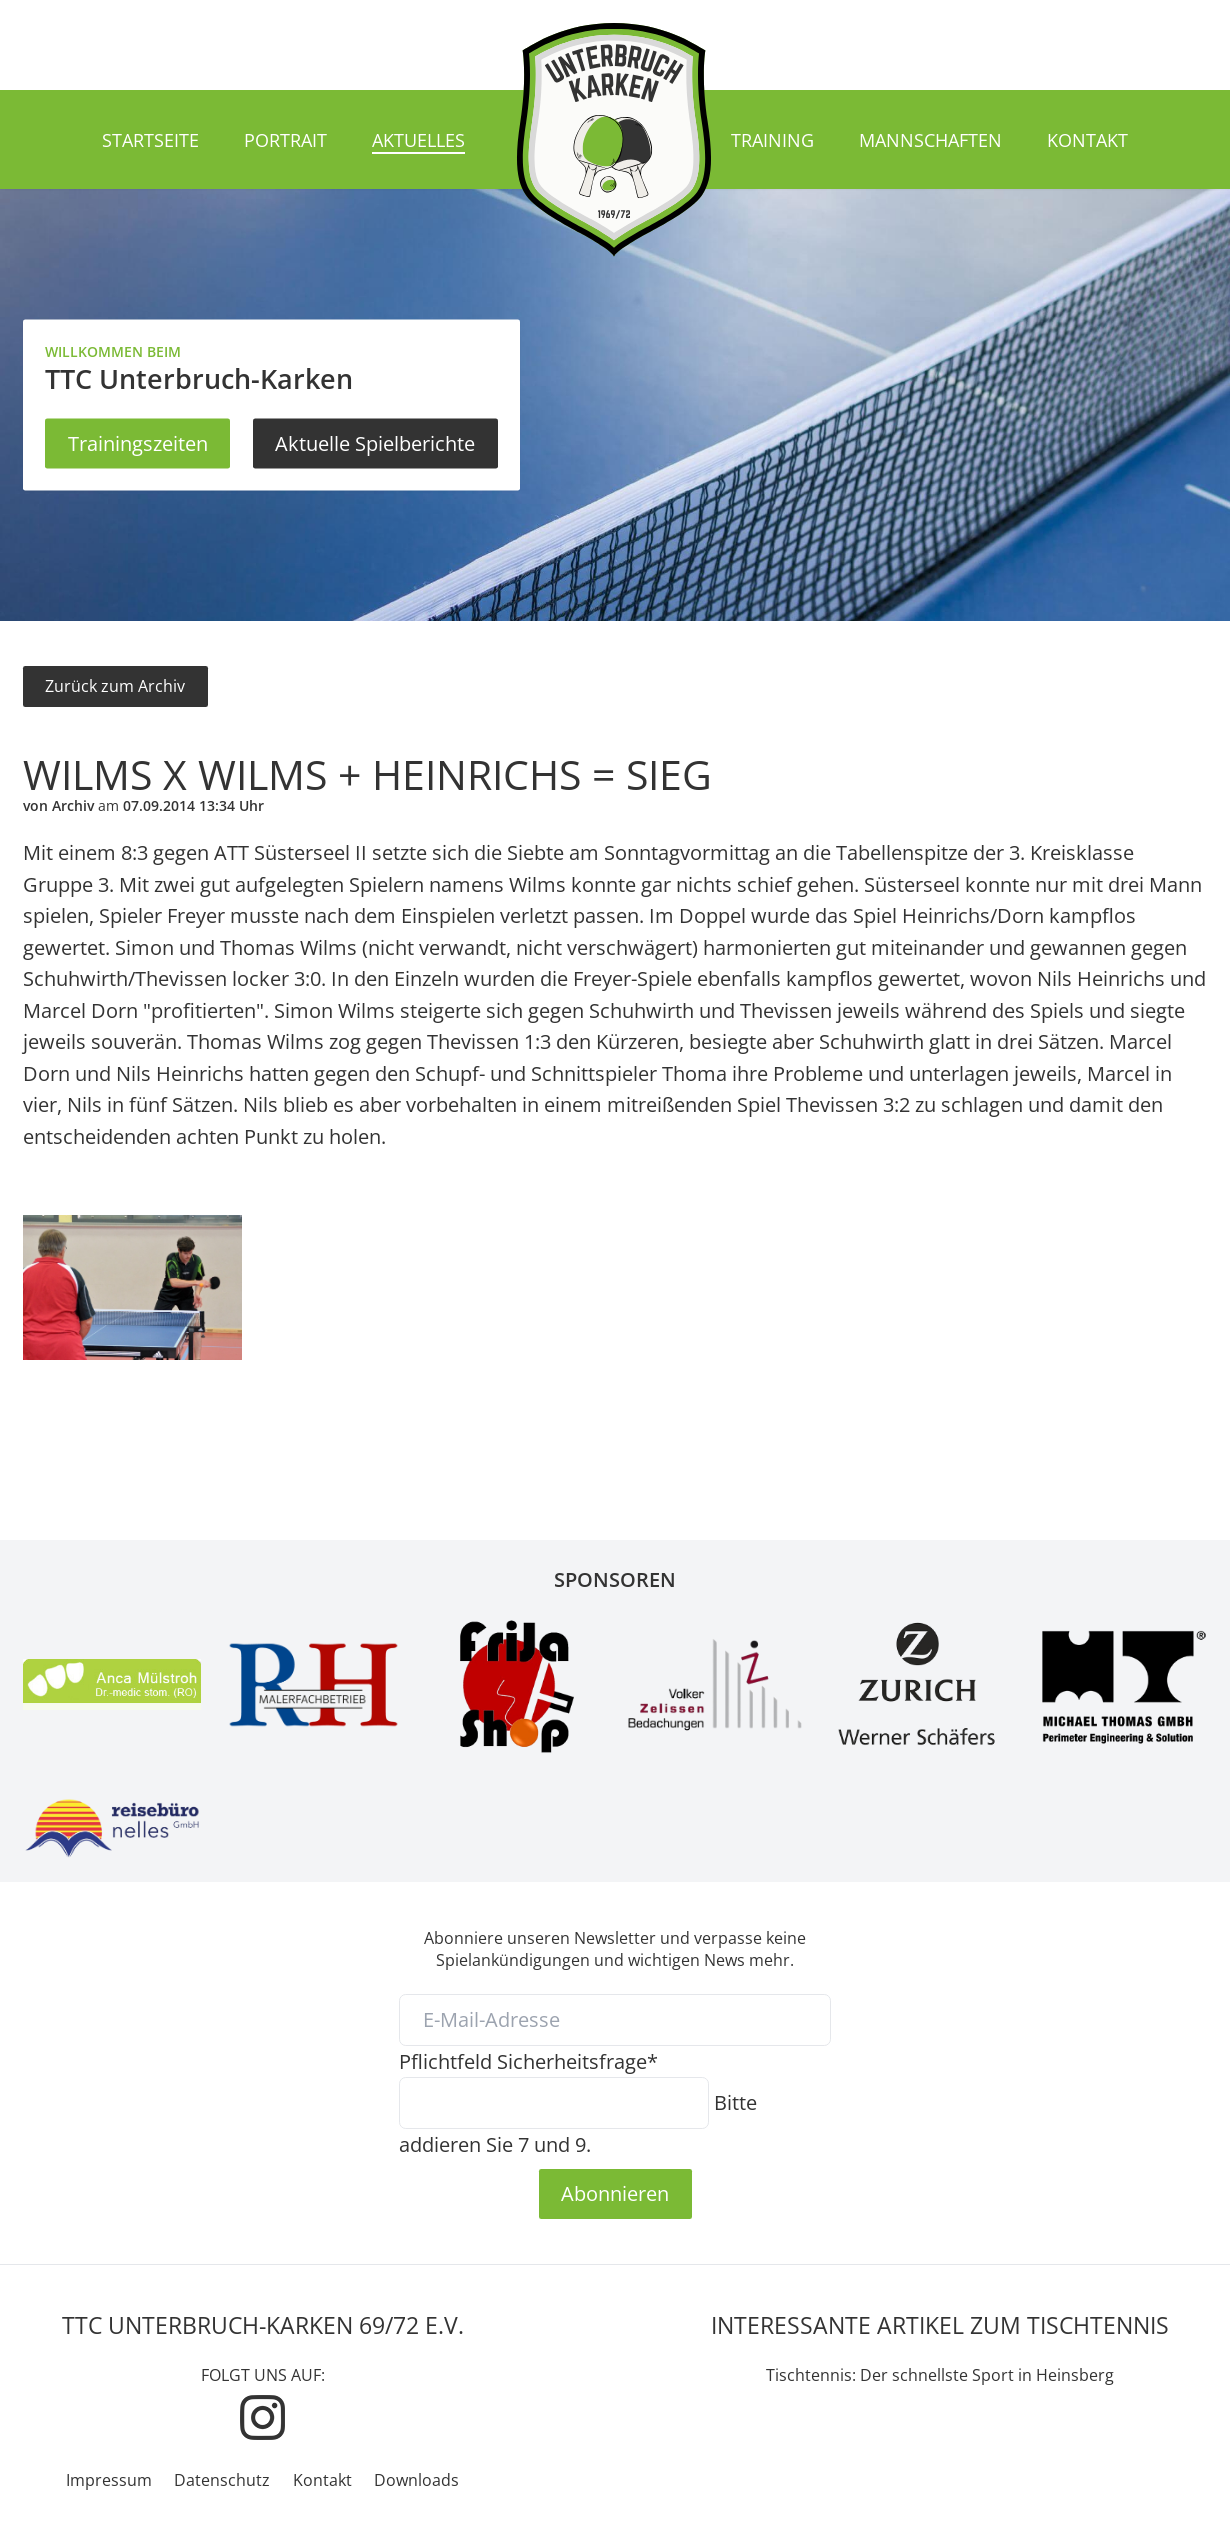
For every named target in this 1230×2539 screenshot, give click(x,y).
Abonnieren (615, 2193)
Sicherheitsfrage (528, 2061)
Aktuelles (418, 140)
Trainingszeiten (138, 443)
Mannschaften (930, 140)
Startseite (150, 140)
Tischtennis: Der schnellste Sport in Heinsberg (940, 2375)
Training (772, 140)
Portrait (285, 140)
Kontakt (1087, 140)
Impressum (109, 2480)
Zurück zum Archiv (115, 686)
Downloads (416, 2480)
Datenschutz (222, 2480)
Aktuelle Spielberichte (375, 443)
